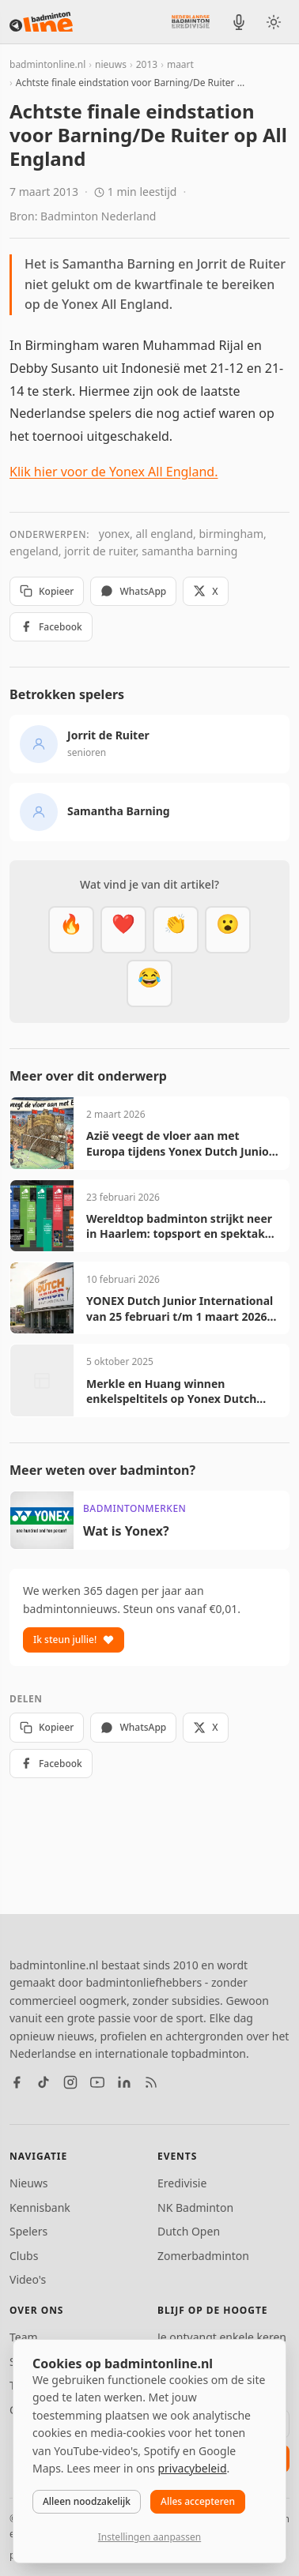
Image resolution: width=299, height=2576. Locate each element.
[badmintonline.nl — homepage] (41, 22)
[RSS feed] (151, 2082)
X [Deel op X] (205, 591)
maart (180, 64)
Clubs (23, 2255)
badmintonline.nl (47, 64)
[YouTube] (97, 2082)
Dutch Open (188, 2231)
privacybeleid (191, 2468)
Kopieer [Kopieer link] (47, 591)
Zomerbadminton (203, 2255)
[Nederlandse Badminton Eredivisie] (190, 21)
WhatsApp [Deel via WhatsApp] (133, 591)
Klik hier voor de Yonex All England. (113, 471)
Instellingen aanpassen (149, 2537)
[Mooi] (123, 929)
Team (23, 2337)
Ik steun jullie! (73, 1639)
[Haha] (149, 983)
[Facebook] (16, 2082)
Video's (27, 2279)
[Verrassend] (228, 929)
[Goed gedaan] (176, 929)
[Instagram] (70, 2082)
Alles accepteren (198, 2501)
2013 (146, 64)
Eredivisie (181, 2183)
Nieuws (28, 2183)
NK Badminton (195, 2207)
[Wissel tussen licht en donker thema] (274, 22)
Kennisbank (39, 2207)
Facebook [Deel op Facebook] (51, 627)
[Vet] (71, 929)
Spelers (28, 2231)
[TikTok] (43, 2082)
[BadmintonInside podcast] (239, 22)
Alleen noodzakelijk (87, 2501)
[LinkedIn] (124, 2082)
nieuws (111, 64)
